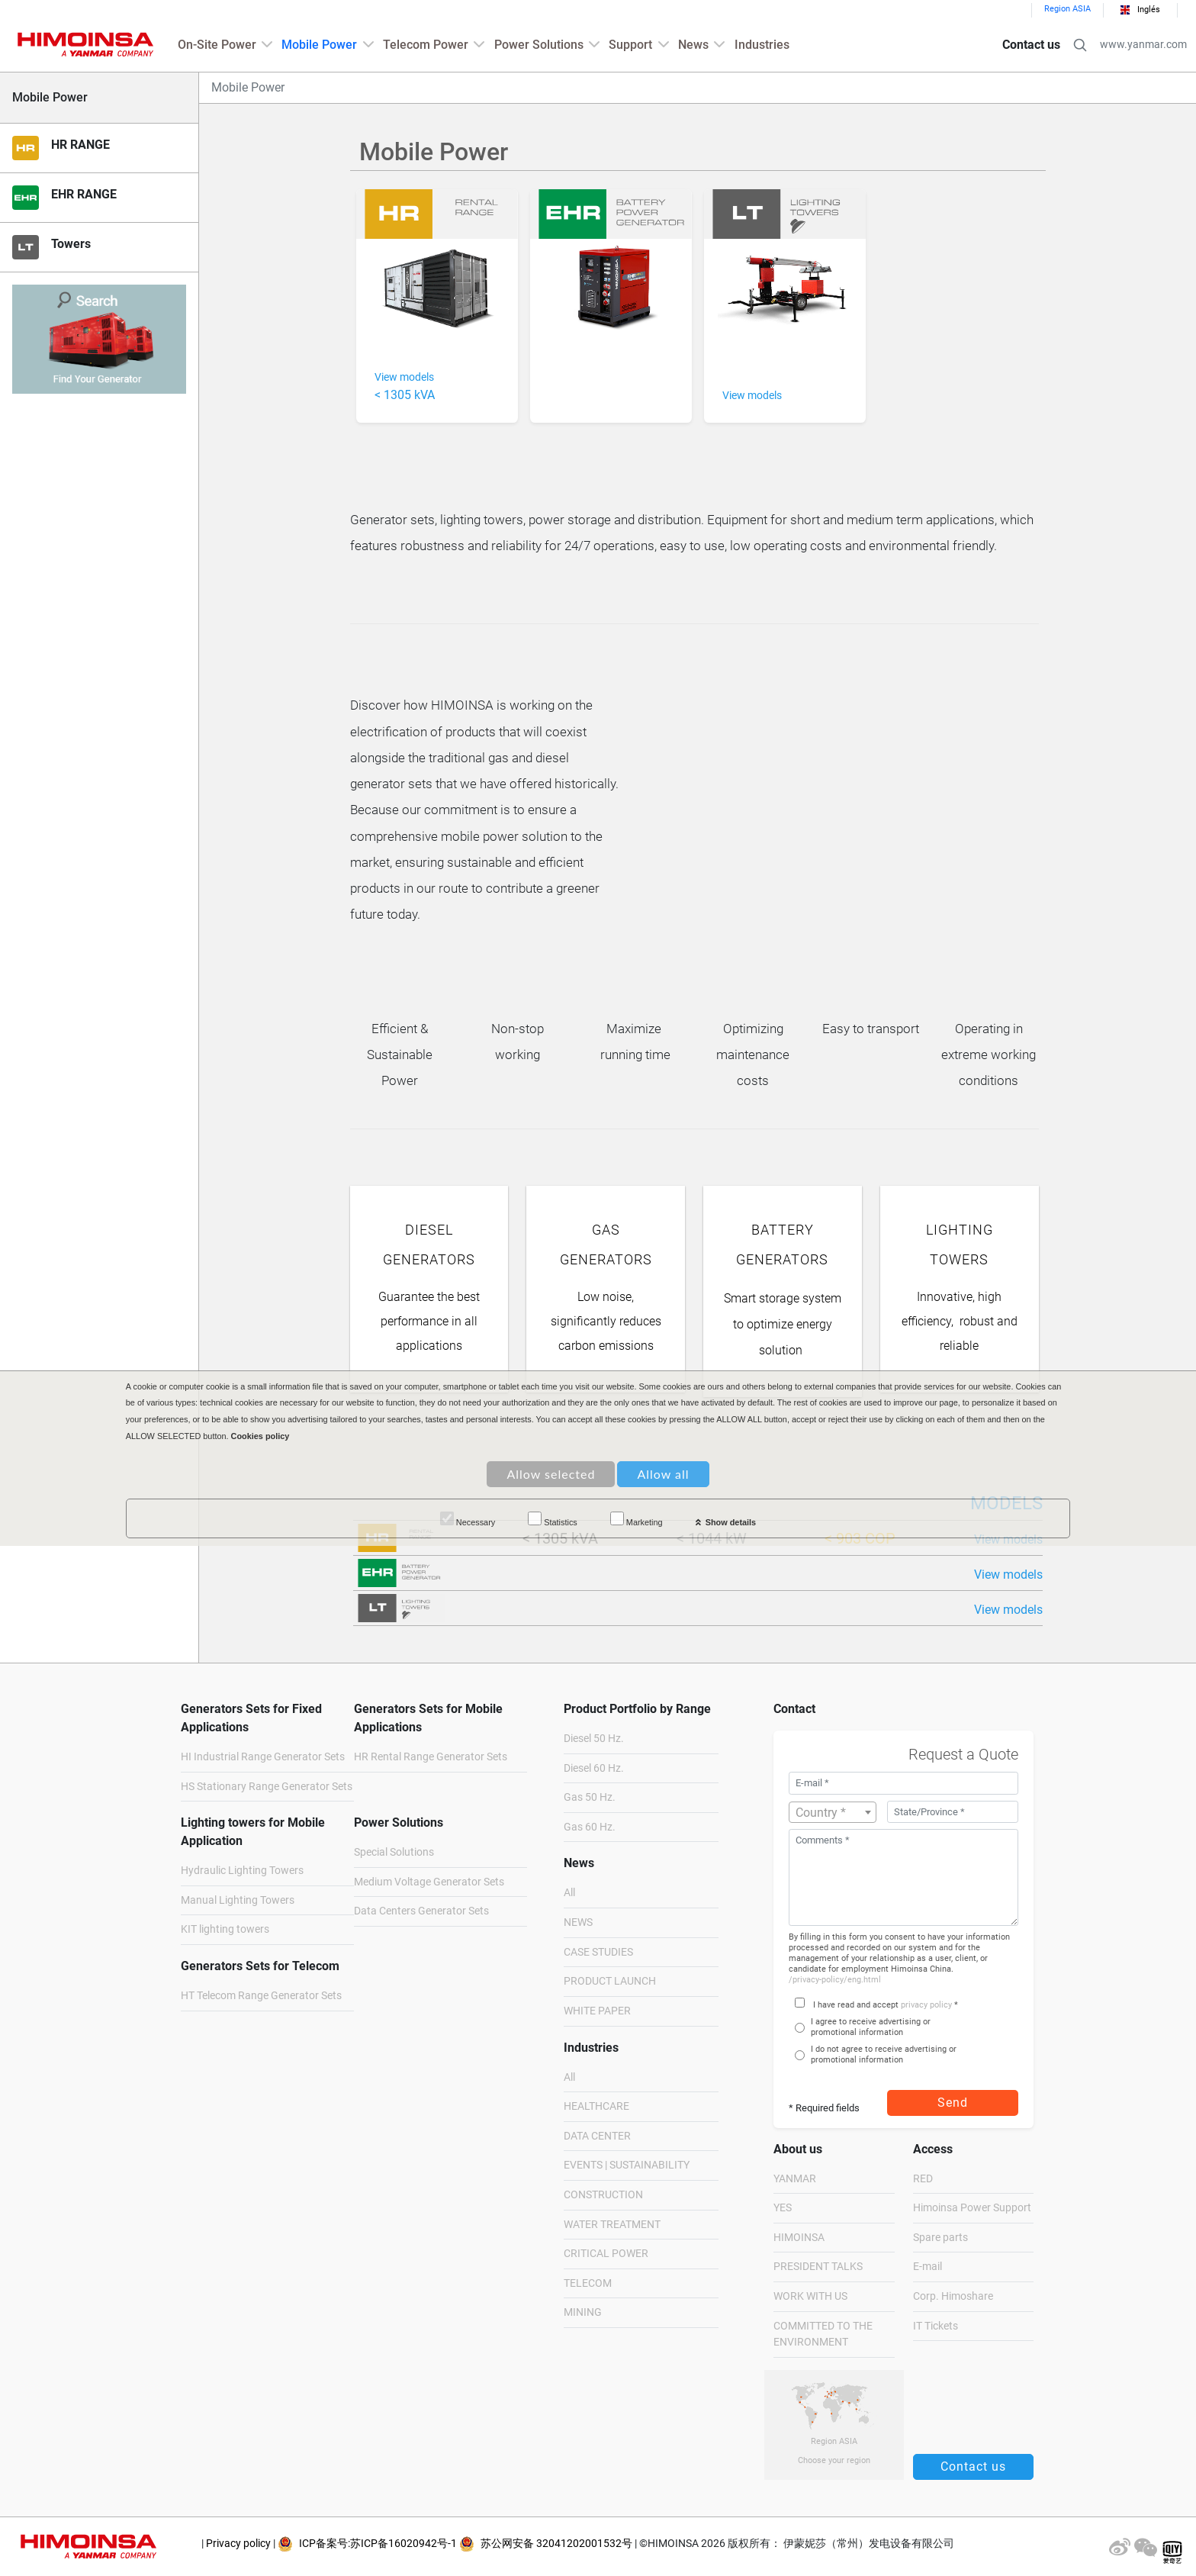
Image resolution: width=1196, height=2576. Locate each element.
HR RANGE (80, 144)
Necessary (467, 1519)
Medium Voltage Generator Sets (429, 1882)
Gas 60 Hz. (590, 1827)
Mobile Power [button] (319, 44)
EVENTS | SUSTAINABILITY (627, 2165)
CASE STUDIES (598, 1952)
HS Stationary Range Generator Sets (266, 1786)
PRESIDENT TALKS (818, 2266)
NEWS (578, 1922)
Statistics (552, 1519)
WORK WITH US (810, 2296)
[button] (1080, 45)
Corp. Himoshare (953, 2296)
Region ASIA (1067, 9)
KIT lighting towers (225, 1929)
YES (782, 2207)
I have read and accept (856, 2005)
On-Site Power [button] (217, 44)
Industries (762, 44)
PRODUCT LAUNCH (610, 1981)
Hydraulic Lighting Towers (242, 1870)
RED (923, 2178)
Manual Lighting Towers (237, 1900)
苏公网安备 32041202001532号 (545, 2543)
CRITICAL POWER (606, 2253)
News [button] (693, 44)
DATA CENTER (597, 2136)
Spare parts (940, 2237)
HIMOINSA (799, 2237)
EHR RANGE (84, 194)
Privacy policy (238, 2543)
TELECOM (588, 2283)
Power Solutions (398, 1822)
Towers (71, 244)
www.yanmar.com (1143, 44)
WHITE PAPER (597, 2010)
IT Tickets (935, 2326)
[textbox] (832, 1813)
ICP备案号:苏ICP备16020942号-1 (367, 2543)
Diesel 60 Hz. (594, 1768)
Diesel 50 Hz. (594, 1738)
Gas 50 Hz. (590, 1797)
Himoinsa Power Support (972, 2207)
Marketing (636, 1519)
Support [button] (630, 44)
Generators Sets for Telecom (260, 1966)
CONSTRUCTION (603, 2194)
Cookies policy (260, 1436)
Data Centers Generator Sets (421, 1911)
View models (1008, 1574)
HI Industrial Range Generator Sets (263, 1756)
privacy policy (926, 2005)
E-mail (927, 2266)
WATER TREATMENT (612, 2224)
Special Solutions (394, 1852)
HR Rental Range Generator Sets (430, 1756)
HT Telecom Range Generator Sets (261, 1995)
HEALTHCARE (596, 2106)
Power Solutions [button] (539, 44)
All (569, 1892)
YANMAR (794, 2178)
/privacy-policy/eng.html (835, 1980)
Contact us (1031, 44)
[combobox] (832, 1812)
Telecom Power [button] (425, 44)
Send (952, 2102)
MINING (583, 2312)
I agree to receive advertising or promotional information (871, 2027)
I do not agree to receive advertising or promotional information (883, 2054)
